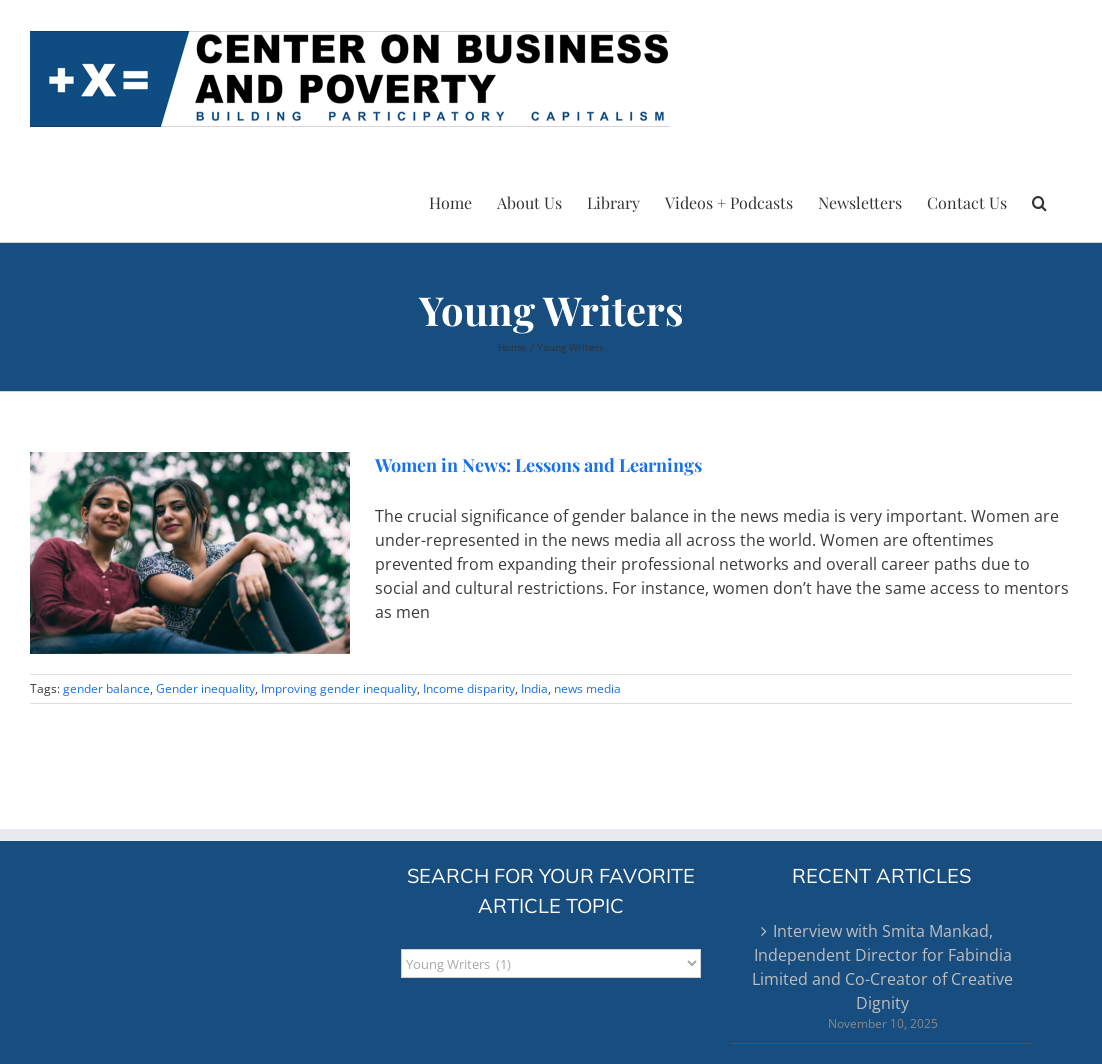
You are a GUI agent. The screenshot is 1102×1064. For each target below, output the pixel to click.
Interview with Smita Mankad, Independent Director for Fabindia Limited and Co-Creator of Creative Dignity (882, 967)
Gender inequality (205, 688)
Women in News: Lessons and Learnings (540, 465)
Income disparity (469, 688)
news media (587, 688)
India (534, 688)
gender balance (106, 688)
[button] (1039, 200)
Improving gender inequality (339, 688)
